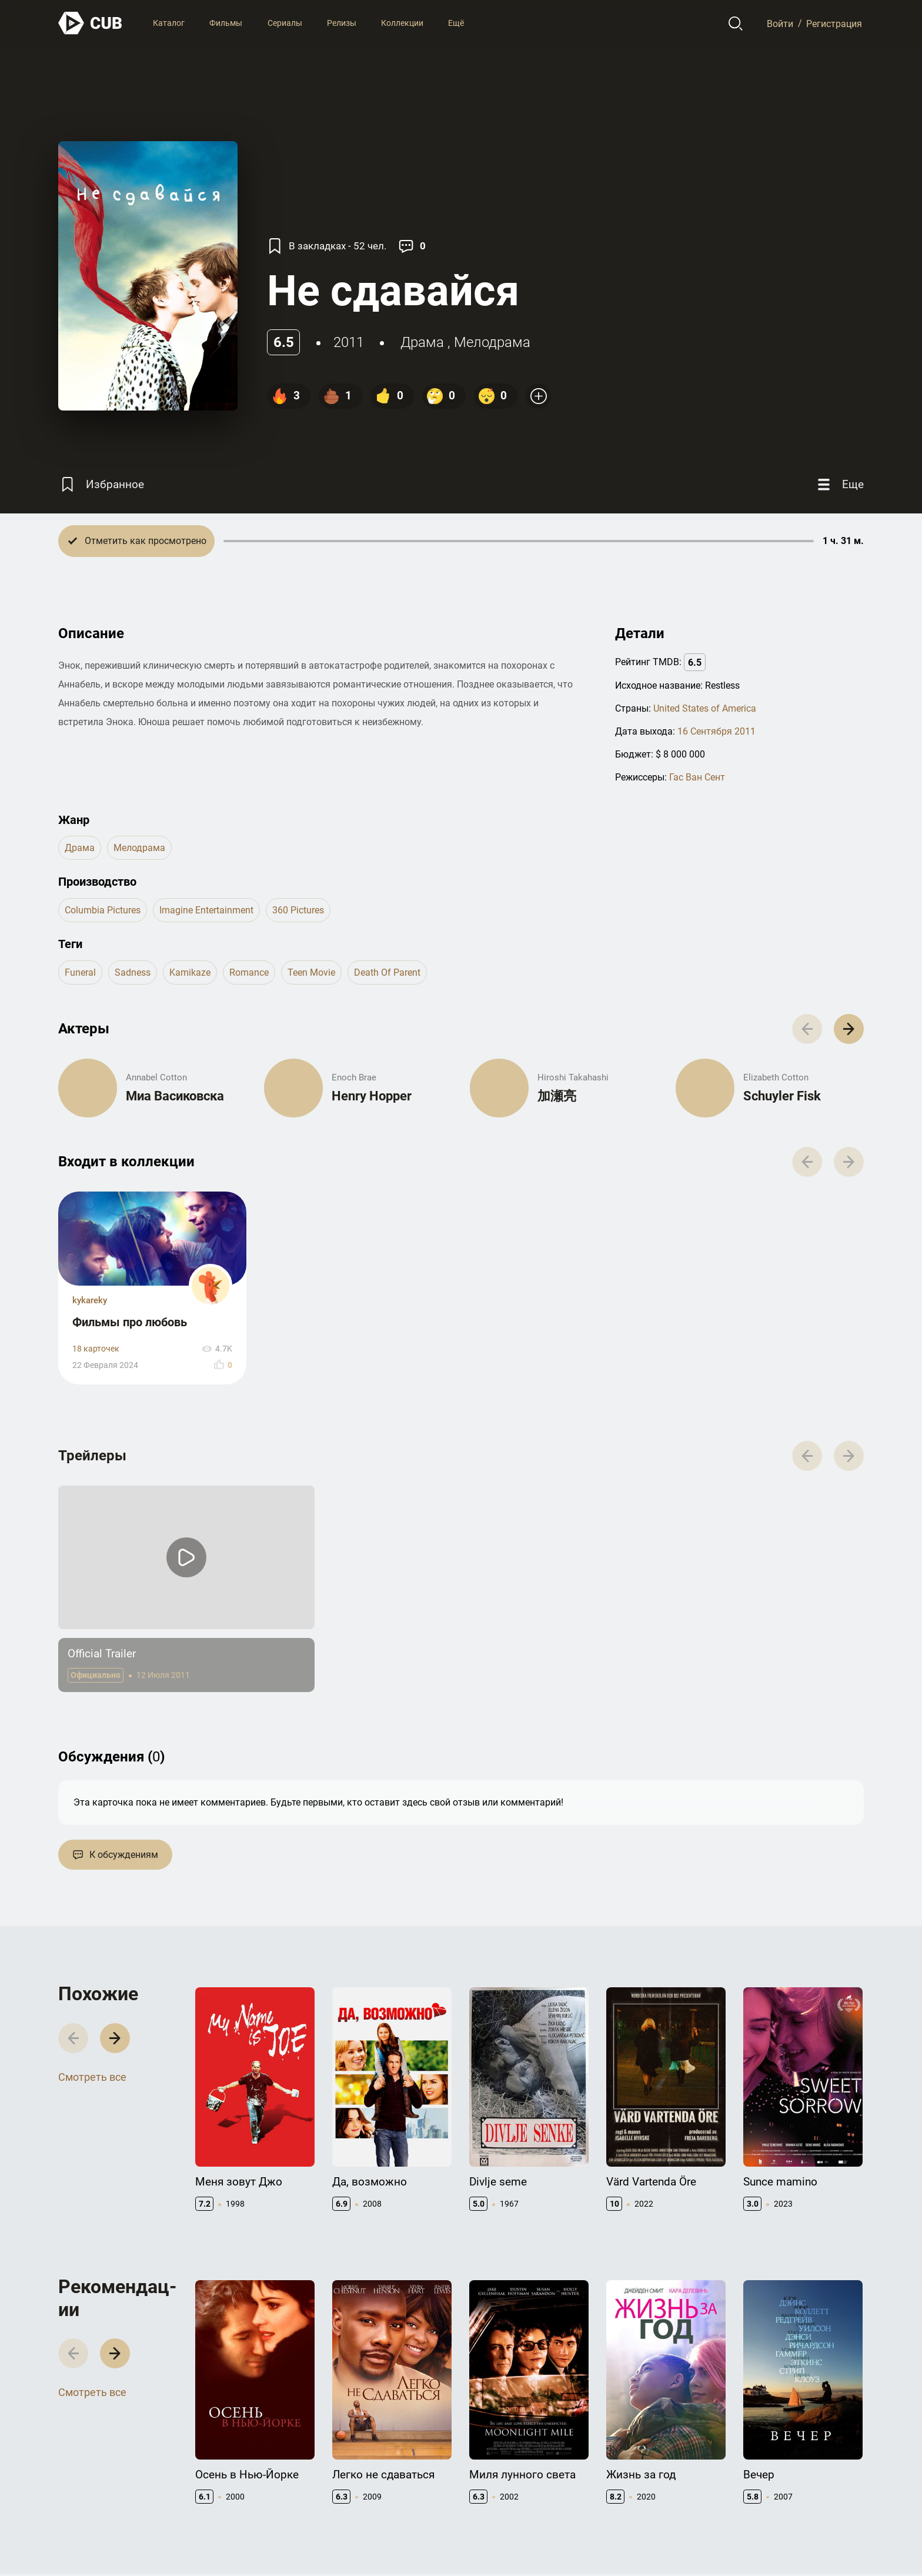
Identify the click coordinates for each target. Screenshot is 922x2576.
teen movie (311, 972)
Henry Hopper (372, 1096)
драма (422, 342)
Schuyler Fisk (782, 1096)
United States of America (704, 708)
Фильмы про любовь (129, 1322)
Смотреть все (92, 2077)
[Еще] (839, 484)
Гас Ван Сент (697, 777)
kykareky (89, 1300)
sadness (133, 972)
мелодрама (492, 342)
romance (249, 972)
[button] (849, 1029)
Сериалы (285, 23)
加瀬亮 (556, 1096)
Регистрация (834, 23)
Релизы (341, 23)
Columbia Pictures (103, 910)
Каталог (169, 23)
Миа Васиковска (175, 1096)
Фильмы (225, 23)
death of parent (387, 972)
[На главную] (90, 23)
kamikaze (190, 972)
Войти (780, 23)
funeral (80, 972)
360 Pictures (298, 910)
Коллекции (402, 23)
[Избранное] (101, 484)
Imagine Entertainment (206, 910)
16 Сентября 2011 (716, 731)
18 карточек (95, 1349)
